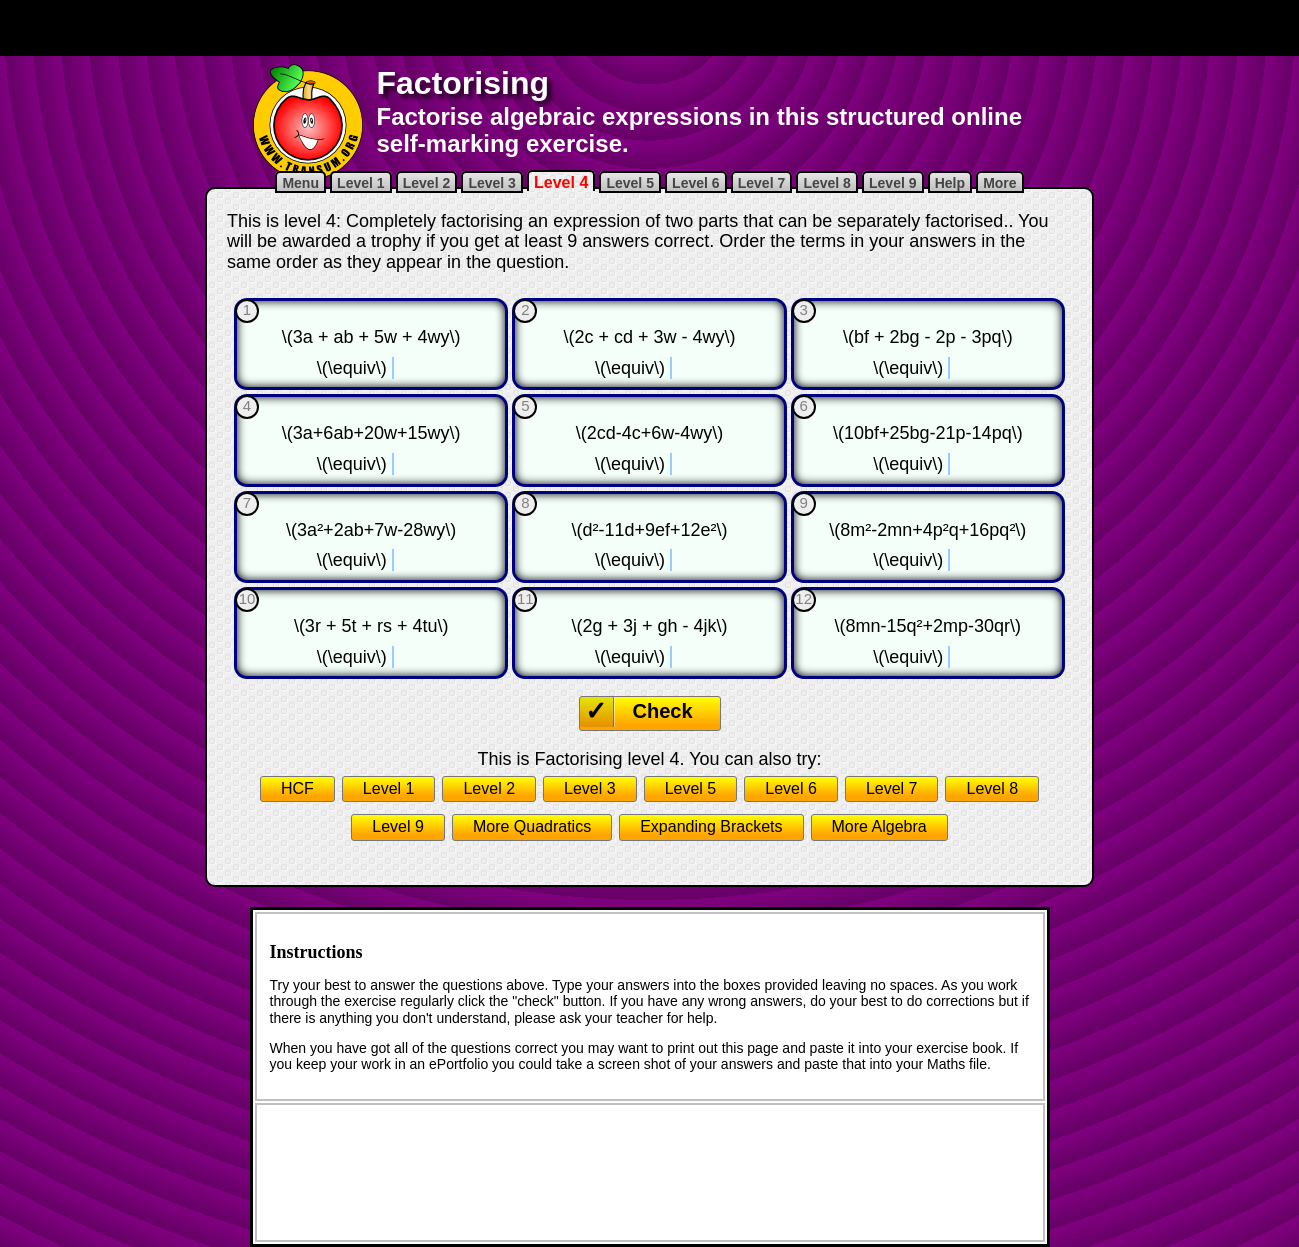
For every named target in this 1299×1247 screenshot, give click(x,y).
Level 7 (761, 183)
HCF (297, 788)
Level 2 (426, 183)
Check (663, 711)
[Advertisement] (650, 28)
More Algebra (879, 826)
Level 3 (491, 183)
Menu (300, 183)
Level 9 (892, 183)
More (999, 183)
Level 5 (629, 183)
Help (950, 183)
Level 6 (695, 183)
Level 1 (360, 183)
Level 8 (826, 183)
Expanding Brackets (711, 826)
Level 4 (561, 182)
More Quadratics (532, 826)
